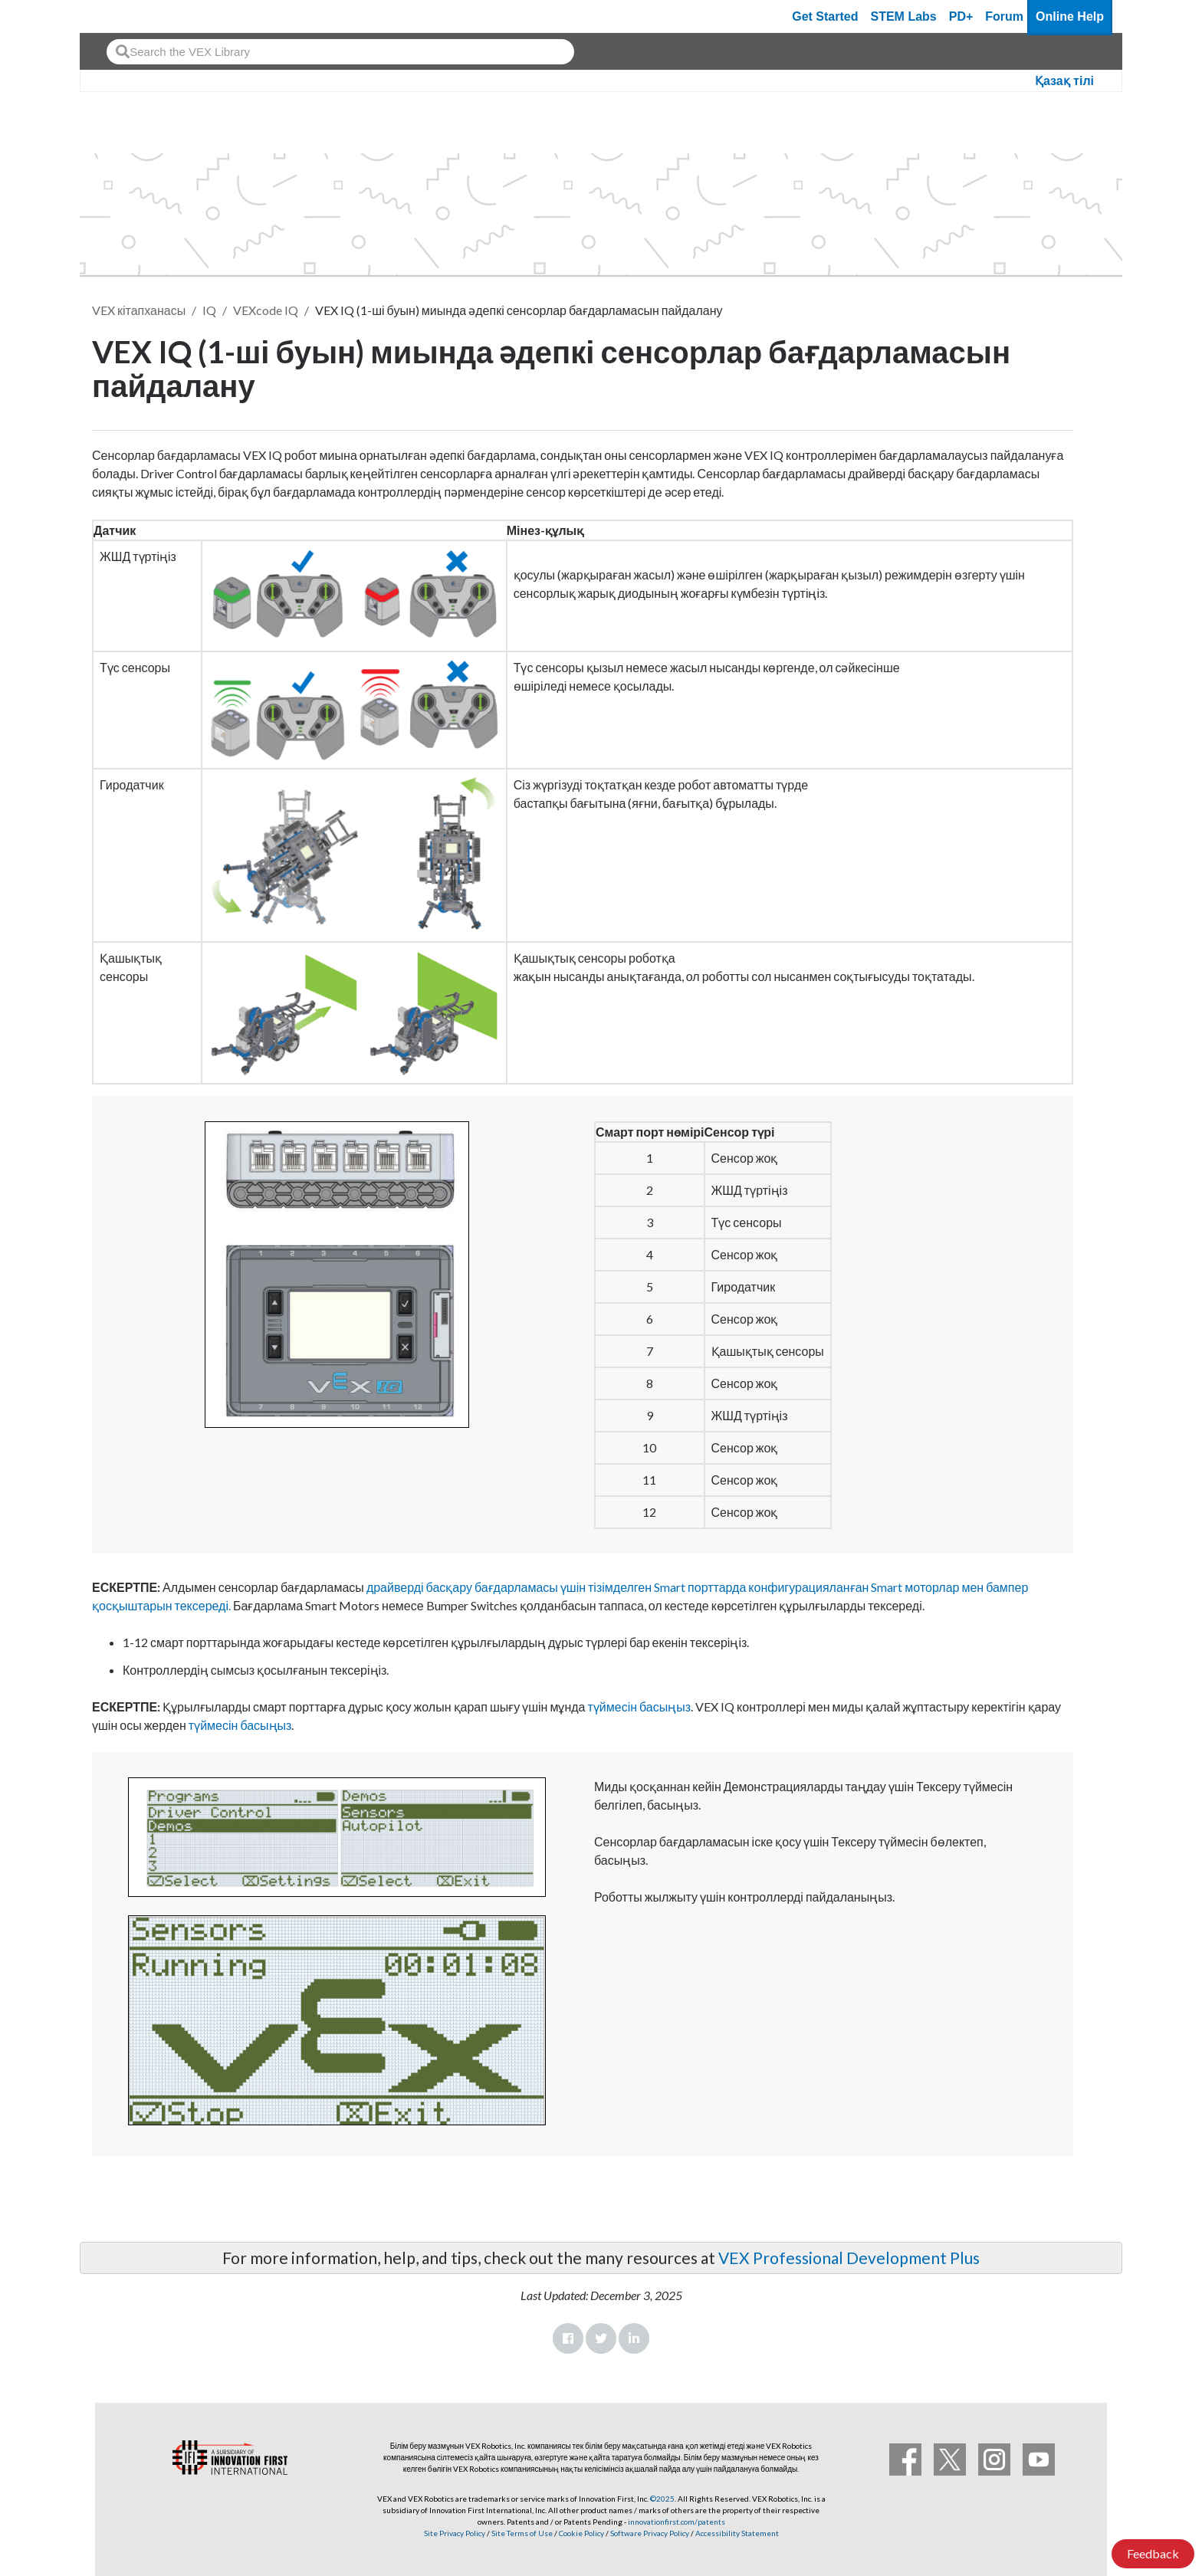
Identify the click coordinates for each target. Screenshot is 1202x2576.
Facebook (568, 2338)
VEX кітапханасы (139, 310)
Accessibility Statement (737, 2533)
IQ (209, 310)
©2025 (662, 2498)
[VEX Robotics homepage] (121, 16)
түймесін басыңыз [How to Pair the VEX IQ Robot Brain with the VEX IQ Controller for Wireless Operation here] (240, 1725)
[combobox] (340, 51)
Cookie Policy (581, 2533)
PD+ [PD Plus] (961, 16)
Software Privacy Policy (649, 2533)
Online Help (1070, 16)
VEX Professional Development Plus (849, 2257)
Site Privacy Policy (454, 2533)
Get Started (825, 16)
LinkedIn (634, 2338)
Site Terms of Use (521, 2533)
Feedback (1153, 2553)
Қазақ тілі (1064, 80)
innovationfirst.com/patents (676, 2521)
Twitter (601, 2338)
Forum (1004, 16)
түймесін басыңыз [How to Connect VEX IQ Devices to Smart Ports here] (639, 1706)
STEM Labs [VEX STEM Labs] (904, 16)
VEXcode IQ (265, 310)
